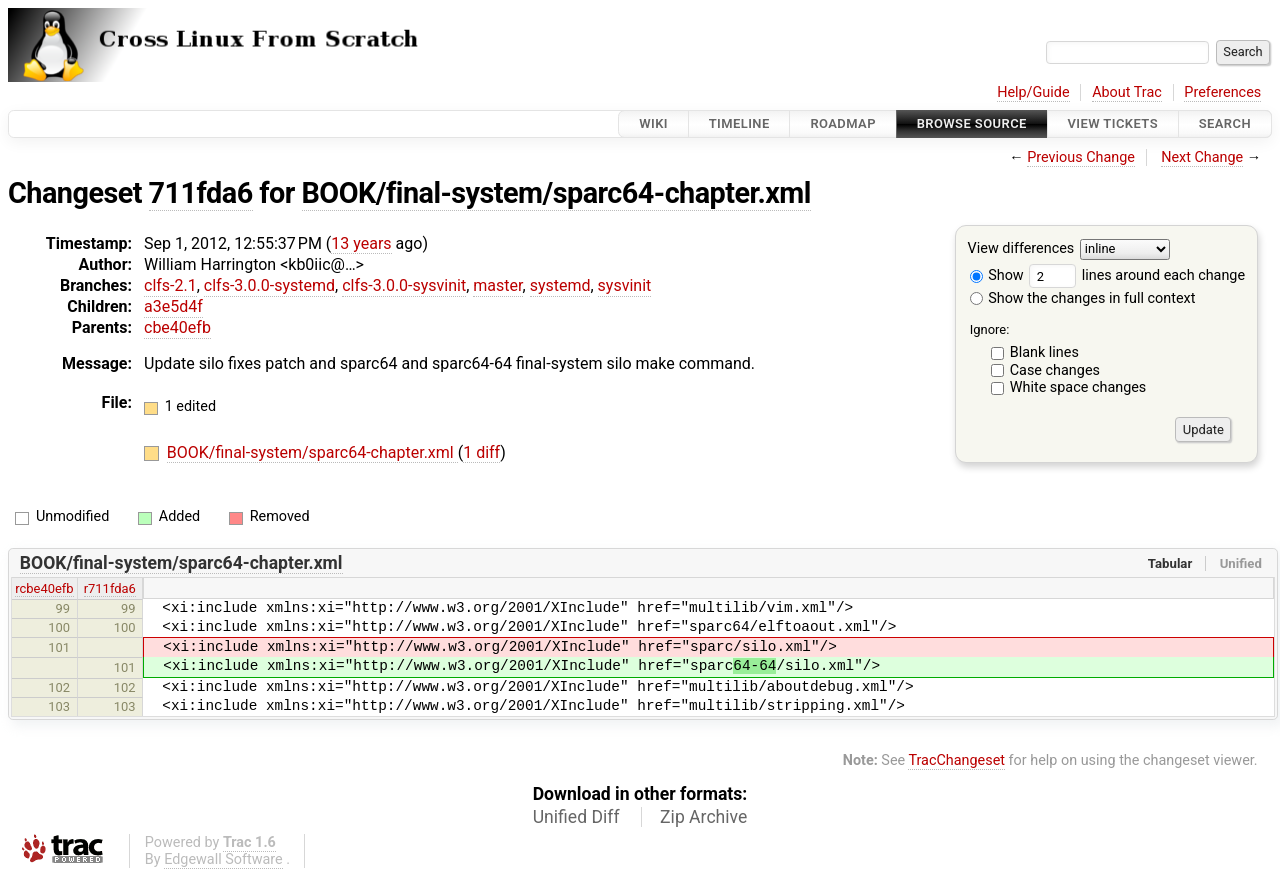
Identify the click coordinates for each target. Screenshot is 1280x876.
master (497, 285)
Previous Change (1081, 157)
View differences (1021, 249)
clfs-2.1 (170, 285)
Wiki (653, 123)
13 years (361, 243)
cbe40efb (177, 327)
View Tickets (1113, 123)
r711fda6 (110, 588)
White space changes (1078, 387)
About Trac (1127, 92)
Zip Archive (703, 817)
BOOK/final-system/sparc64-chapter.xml (556, 193)
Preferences (1222, 92)
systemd (560, 285)
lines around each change (1137, 275)
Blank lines (1044, 352)
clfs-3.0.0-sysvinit (404, 285)
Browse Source (972, 123)
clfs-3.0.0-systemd (269, 285)
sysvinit (625, 285)
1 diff (481, 452)
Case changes (1055, 370)
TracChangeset (956, 760)
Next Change (1202, 157)
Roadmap (843, 123)
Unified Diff (576, 817)
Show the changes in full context (1083, 298)
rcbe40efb (44, 588)
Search (1225, 123)
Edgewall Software (223, 859)
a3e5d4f (173, 306)
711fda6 (201, 193)
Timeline (739, 123)
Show (997, 275)
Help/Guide (1033, 92)
